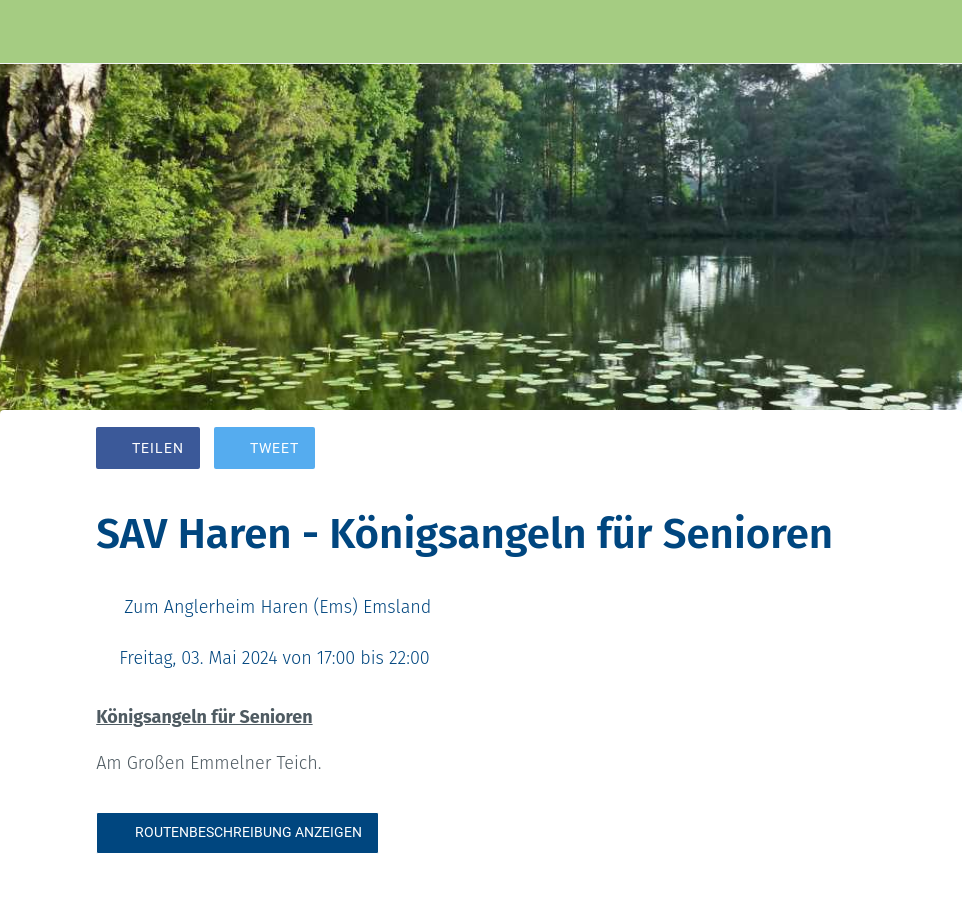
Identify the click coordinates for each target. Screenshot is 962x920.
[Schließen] (32, 32)
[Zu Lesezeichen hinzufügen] (794, 450)
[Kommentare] (842, 450)
